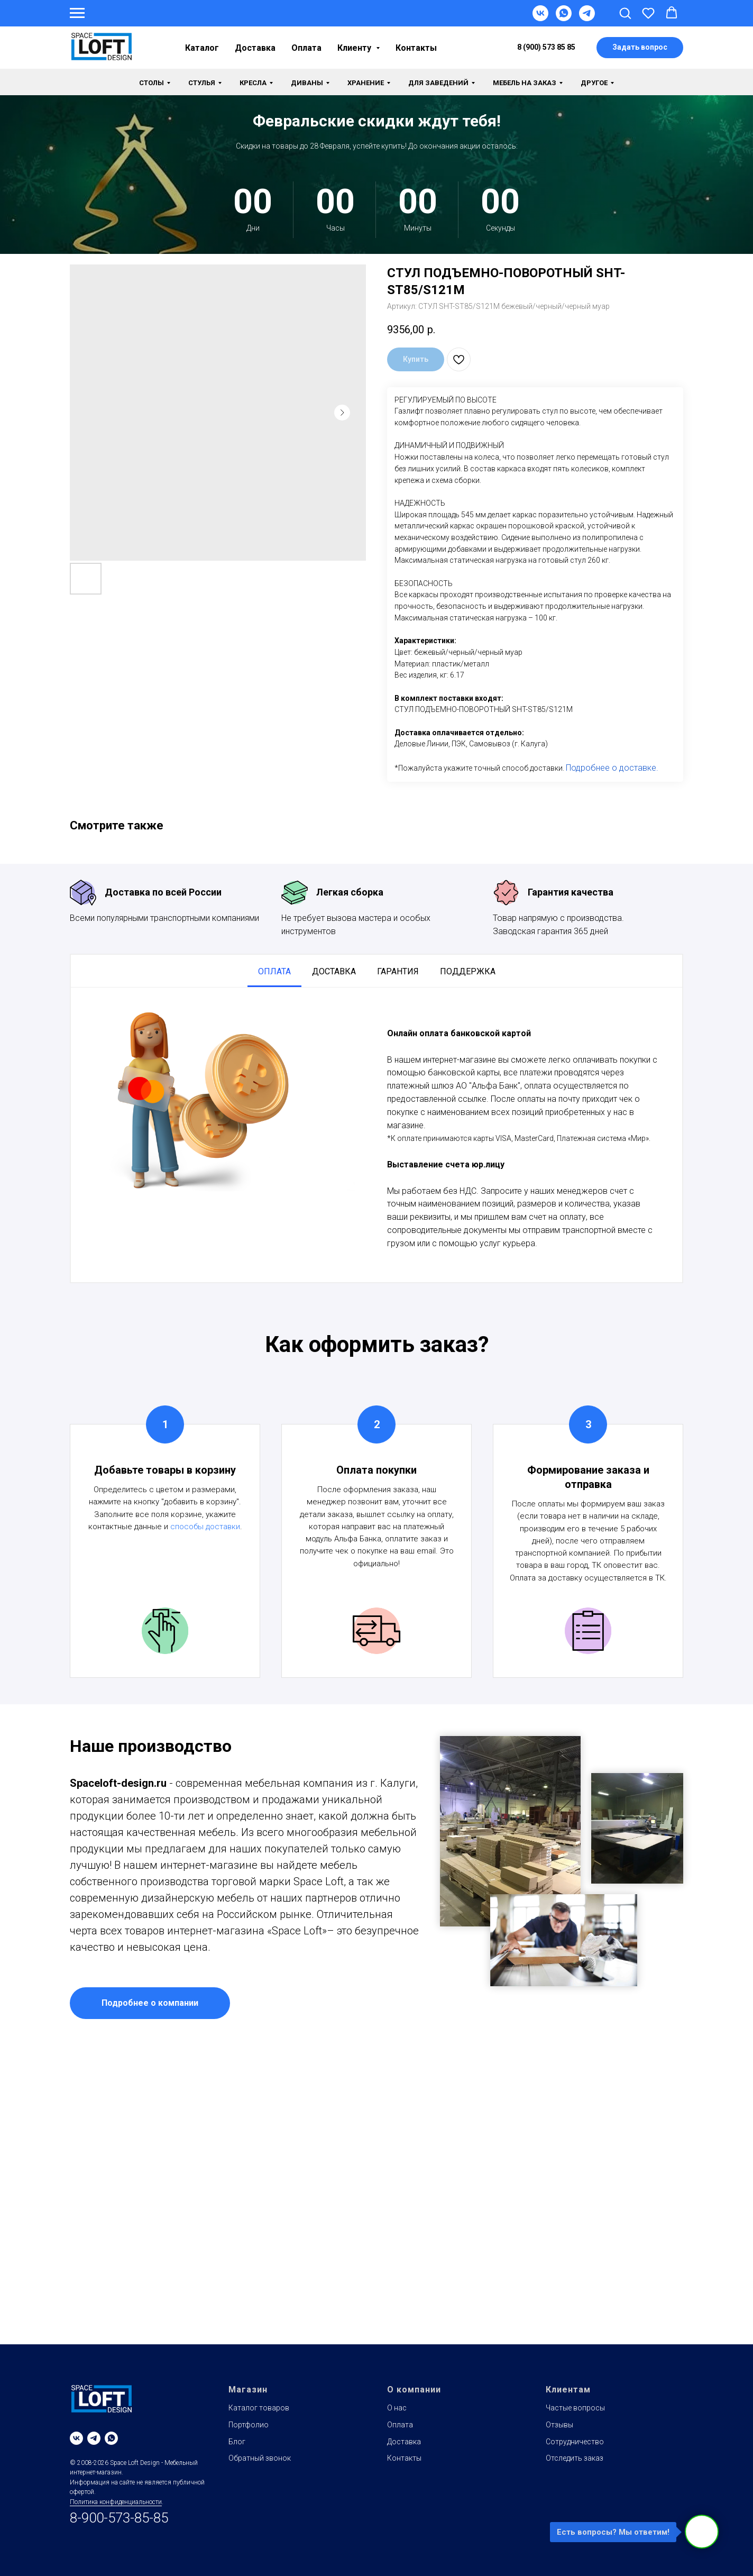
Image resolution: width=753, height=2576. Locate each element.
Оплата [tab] (274, 971)
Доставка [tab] (334, 971)
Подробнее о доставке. (612, 768)
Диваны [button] (307, 83)
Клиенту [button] (355, 48)
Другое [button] (594, 83)
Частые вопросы (575, 2408)
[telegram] (93, 2438)
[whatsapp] (111, 2438)
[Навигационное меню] (77, 13)
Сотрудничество (575, 2441)
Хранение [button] (365, 83)
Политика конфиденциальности (116, 2502)
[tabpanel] (376, 1135)
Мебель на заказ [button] (524, 83)
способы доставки (205, 1526)
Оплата (306, 48)
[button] (625, 12)
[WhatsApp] (564, 18)
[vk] (76, 2438)
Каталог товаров (258, 2408)
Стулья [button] (201, 83)
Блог (236, 2441)
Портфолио (248, 2424)
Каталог (202, 48)
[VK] (540, 18)
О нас (397, 2408)
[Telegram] (587, 18)
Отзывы (559, 2424)
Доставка (255, 48)
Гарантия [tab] (398, 971)
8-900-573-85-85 (119, 2518)
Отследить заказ (574, 2458)
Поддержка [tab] (467, 971)
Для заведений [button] (438, 83)
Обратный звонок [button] (259, 2458)
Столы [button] (151, 83)
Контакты (416, 48)
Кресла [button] (253, 83)
